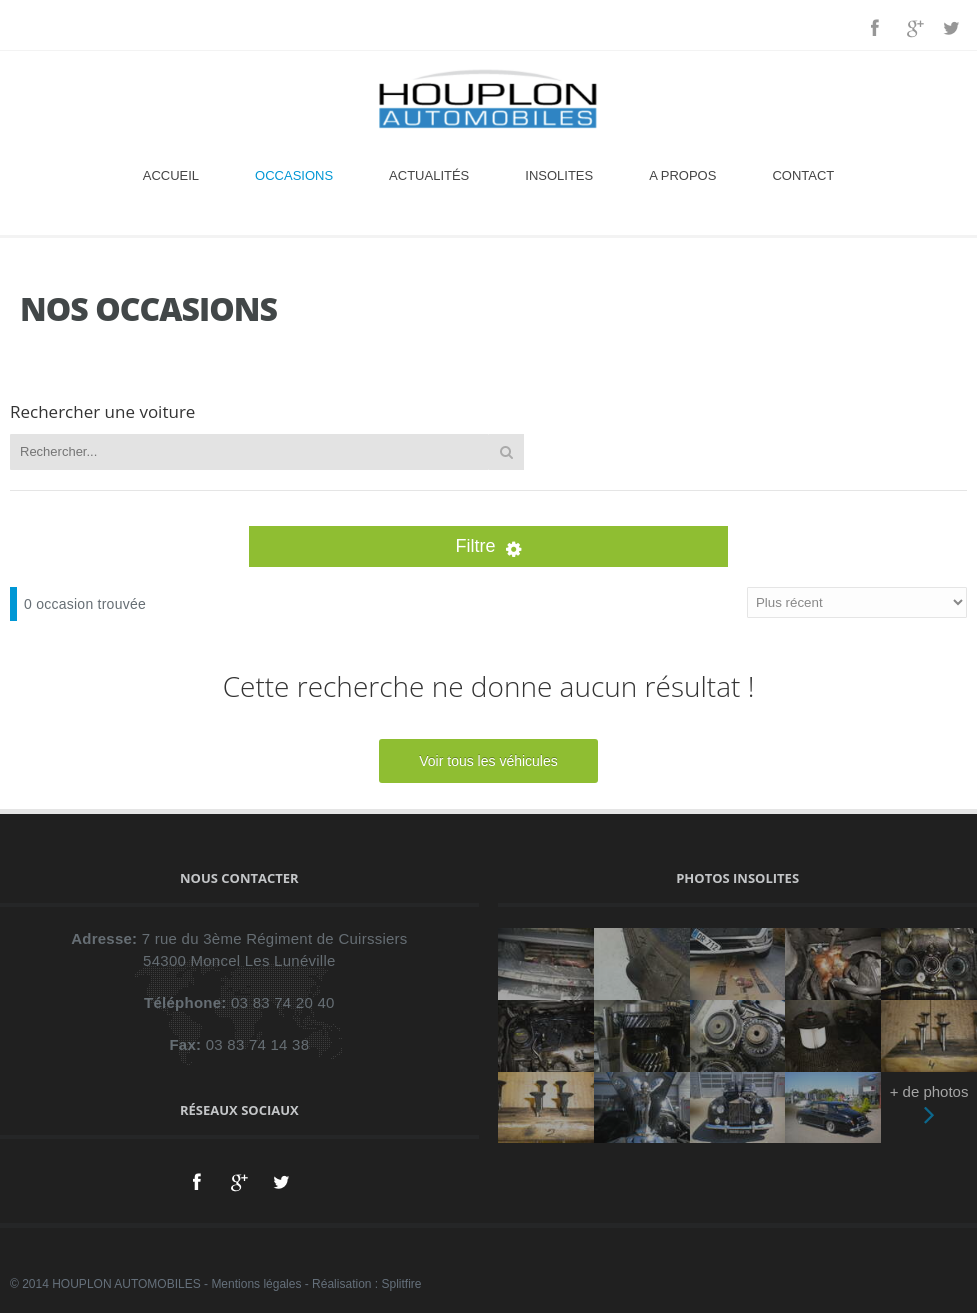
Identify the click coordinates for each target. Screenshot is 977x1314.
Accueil (171, 175)
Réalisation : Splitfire (366, 1284)
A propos (682, 175)
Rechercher (506, 452)
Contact (803, 175)
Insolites (559, 175)
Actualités (429, 175)
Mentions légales (256, 1284)
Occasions (294, 175)
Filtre (489, 546)
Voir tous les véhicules (488, 761)
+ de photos (929, 1108)
